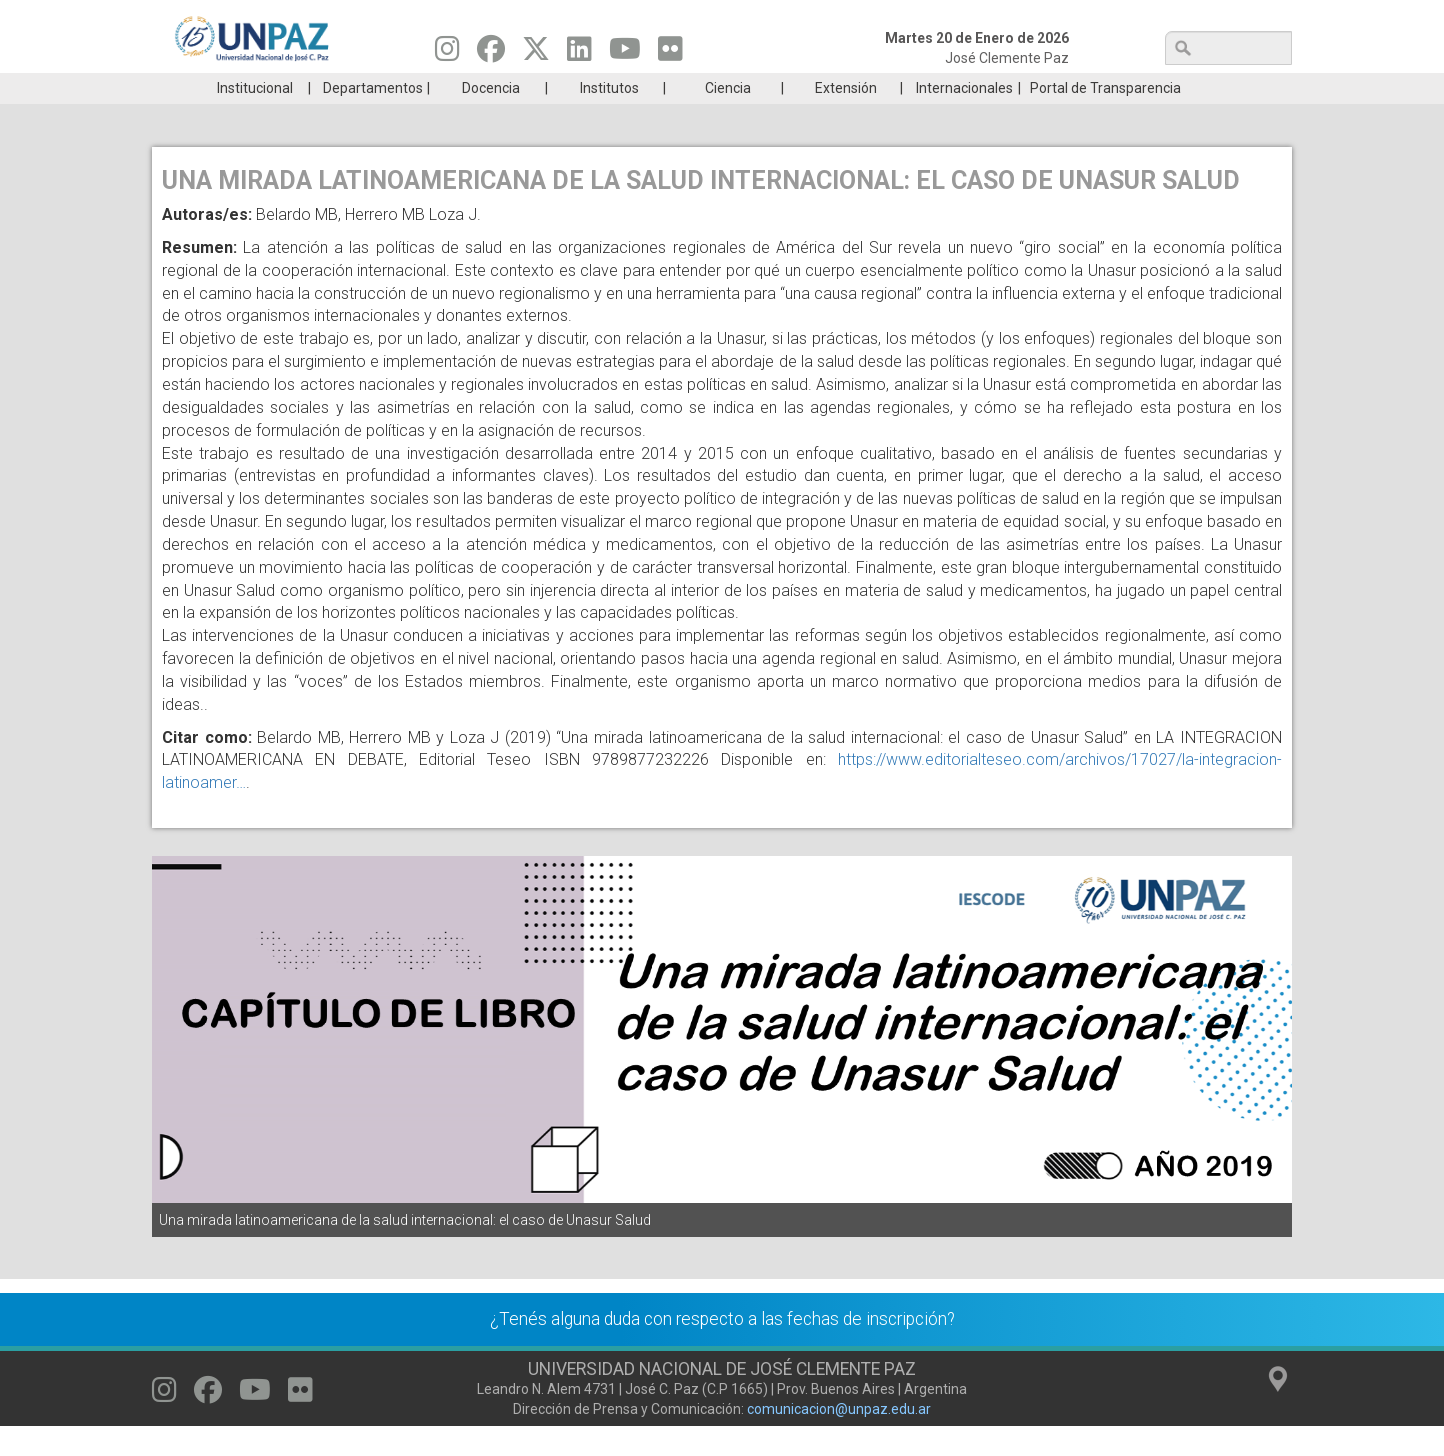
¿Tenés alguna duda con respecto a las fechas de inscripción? (722, 1349)
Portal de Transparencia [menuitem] (1105, 118)
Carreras (246, 88)
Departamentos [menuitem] (373, 118)
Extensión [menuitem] (846, 118)
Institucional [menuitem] (255, 118)
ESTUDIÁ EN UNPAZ (436, 88)
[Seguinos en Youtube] (625, 54)
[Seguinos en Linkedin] (579, 54)
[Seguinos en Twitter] (536, 54)
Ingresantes (626, 88)
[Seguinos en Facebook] (491, 54)
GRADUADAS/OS (1006, 88)
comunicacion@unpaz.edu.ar (839, 1439)
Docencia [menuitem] (491, 118)
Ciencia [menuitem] (728, 118)
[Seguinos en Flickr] (670, 54)
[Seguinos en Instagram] (447, 54)
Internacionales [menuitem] (964, 118)
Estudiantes (816, 88)
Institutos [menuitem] (609, 118)
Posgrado (1196, 88)
